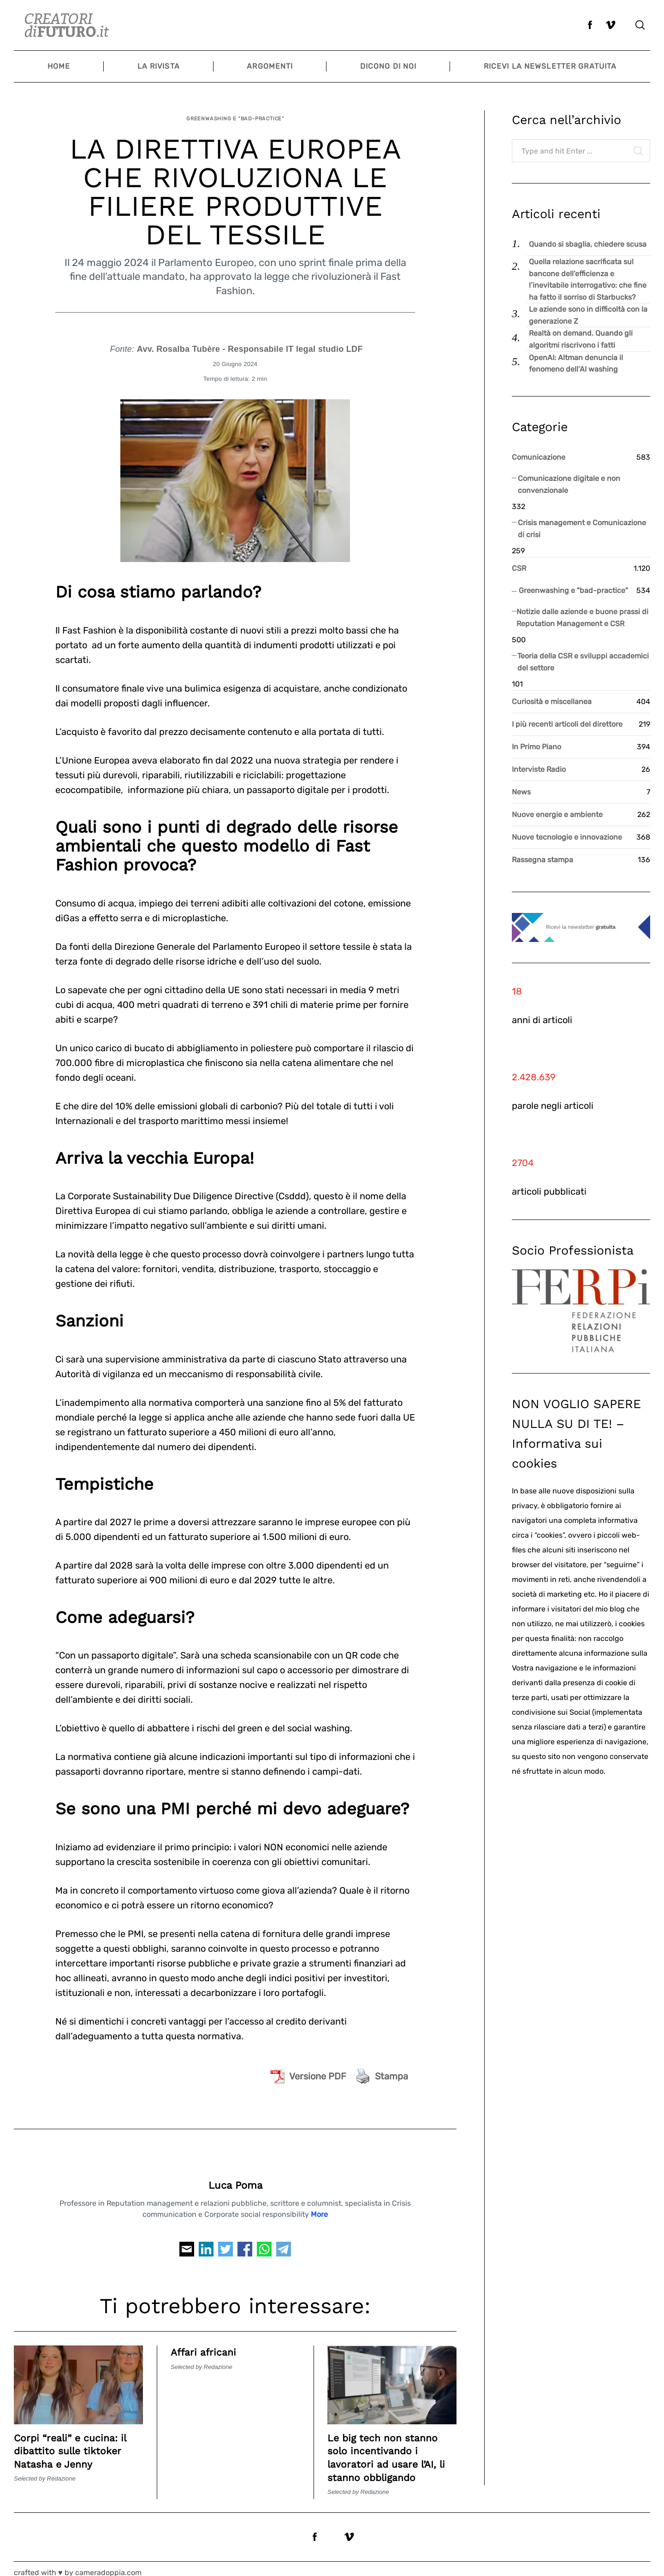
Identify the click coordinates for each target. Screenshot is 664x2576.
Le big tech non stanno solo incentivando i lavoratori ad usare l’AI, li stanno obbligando (389, 2449)
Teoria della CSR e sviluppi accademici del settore (583, 661)
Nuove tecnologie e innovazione (567, 837)
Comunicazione (538, 457)
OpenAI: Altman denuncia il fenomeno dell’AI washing (576, 363)
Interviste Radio (539, 769)
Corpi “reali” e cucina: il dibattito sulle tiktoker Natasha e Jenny (77, 2443)
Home (58, 66)
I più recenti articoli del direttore (567, 724)
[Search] (640, 25)
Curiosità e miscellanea (552, 701)
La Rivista (158, 66)
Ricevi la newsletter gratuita (550, 66)
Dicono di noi (388, 66)
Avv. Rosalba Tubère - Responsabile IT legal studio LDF (250, 341)
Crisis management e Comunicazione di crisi (582, 528)
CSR (519, 568)
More (319, 2206)
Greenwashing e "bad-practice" (235, 114)
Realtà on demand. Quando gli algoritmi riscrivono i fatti (581, 339)
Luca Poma (235, 2177)
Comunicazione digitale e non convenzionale (569, 484)
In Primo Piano (536, 746)
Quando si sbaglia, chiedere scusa (587, 244)
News (521, 792)
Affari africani (207, 2344)
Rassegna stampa (542, 859)
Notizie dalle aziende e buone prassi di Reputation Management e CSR (582, 617)
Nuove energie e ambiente (557, 814)
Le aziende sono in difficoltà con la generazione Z (588, 315)
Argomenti (270, 66)
